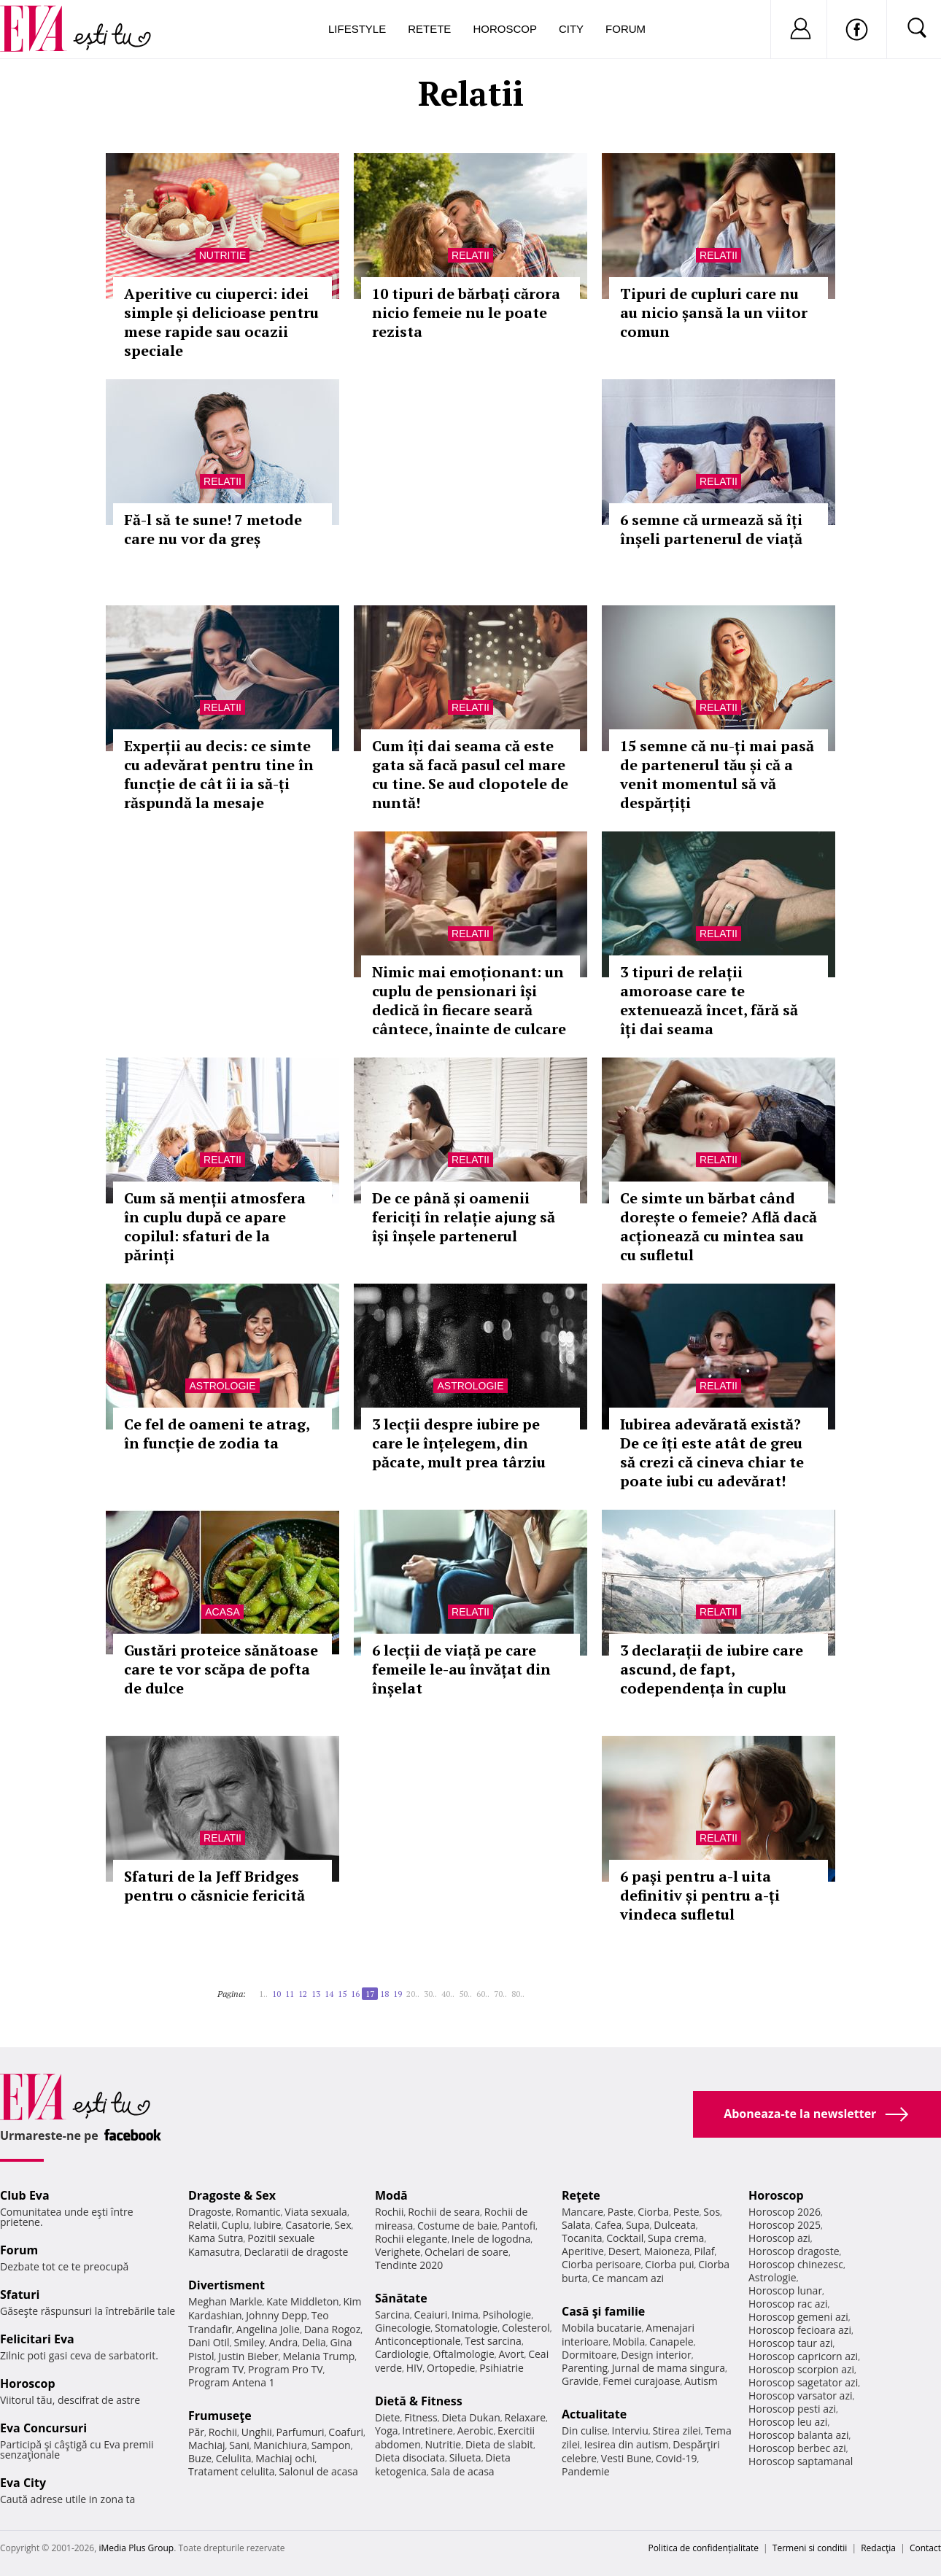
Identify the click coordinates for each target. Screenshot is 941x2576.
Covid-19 (676, 2458)
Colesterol (526, 2328)
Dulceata (674, 2225)
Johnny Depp (276, 2315)
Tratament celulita (231, 2471)
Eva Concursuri (43, 2428)
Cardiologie (402, 2354)
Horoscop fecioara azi (799, 2330)
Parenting (585, 2368)
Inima (465, 2314)
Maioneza (667, 2251)
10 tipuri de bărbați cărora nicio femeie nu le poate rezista (466, 312)
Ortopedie (451, 2368)
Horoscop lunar (785, 2290)
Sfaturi (19, 2294)
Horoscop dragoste (794, 2251)
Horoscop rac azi (788, 2304)
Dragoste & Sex (232, 2195)
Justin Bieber (248, 2356)
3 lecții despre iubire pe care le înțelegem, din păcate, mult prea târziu (459, 1443)
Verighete (397, 2252)
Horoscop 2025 (784, 2225)
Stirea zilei (676, 2430)
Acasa (222, 1612)
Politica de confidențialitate (703, 2548)
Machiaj (206, 2445)
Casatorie (307, 2225)
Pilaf (704, 2251)
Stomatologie (466, 2328)
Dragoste (209, 2212)
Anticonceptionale (418, 2341)
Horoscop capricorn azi (803, 2356)
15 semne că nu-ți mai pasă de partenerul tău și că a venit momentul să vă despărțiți (717, 774)
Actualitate (594, 2414)
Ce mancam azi (628, 2278)
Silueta (465, 2457)
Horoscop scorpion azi (801, 2369)
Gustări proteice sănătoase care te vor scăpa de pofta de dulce (221, 1669)
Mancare (582, 2212)
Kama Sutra (215, 2238)
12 (302, 1993)
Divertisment (226, 2285)
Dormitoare (589, 2355)
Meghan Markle (225, 2301)
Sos (711, 2212)
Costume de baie (457, 2225)
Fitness (421, 2417)
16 (355, 1993)
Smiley (249, 2342)
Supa (638, 2225)
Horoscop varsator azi (800, 2395)
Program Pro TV (285, 2369)
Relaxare (525, 2417)
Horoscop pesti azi (792, 2409)
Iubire (267, 2225)
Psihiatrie (501, 2368)
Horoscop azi (779, 2238)
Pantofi (518, 2225)
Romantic (258, 2212)
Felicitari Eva (37, 2339)
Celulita (234, 2458)
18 (384, 1993)
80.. (517, 1993)
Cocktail (624, 2238)
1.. (263, 1993)
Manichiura (280, 2445)
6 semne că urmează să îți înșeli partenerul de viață (711, 529)
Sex (343, 2225)
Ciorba (653, 2212)
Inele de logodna (491, 2239)
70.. (500, 1993)
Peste (686, 2212)
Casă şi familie (603, 2311)
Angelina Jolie (268, 2329)
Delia (314, 2342)
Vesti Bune (626, 2458)
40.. (447, 1993)
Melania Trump (318, 2356)
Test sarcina (493, 2341)
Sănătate (401, 2298)
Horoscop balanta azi (798, 2435)
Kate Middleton (302, 2301)
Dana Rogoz (332, 2329)
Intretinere (427, 2430)
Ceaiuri (431, 2314)
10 (276, 1993)
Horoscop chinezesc (795, 2264)
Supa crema (676, 2238)
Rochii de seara (444, 2212)
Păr (196, 2432)
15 (342, 1993)
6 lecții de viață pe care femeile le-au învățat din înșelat (461, 1669)
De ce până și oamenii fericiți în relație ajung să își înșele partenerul (463, 1217)
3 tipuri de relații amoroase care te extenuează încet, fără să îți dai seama (709, 1000)
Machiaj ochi (284, 2458)
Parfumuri (300, 2432)
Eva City (23, 2483)
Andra (283, 2342)
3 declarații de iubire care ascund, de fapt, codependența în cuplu (711, 1669)
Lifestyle (357, 29)
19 (397, 1993)
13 (315, 1993)
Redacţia (878, 2548)
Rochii (223, 2432)
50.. (465, 1993)
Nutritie (223, 255)
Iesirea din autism (626, 2444)
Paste (621, 2212)
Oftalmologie (464, 2354)
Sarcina (392, 2314)
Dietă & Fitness (418, 2401)
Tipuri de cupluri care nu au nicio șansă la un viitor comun (714, 312)
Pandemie (586, 2471)
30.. (430, 1993)
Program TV (216, 2369)
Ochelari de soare (466, 2252)
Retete (429, 29)
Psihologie (507, 2314)
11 (289, 1993)
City (571, 29)
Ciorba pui (669, 2264)
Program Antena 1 (231, 2382)
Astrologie (222, 1386)
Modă (391, 2195)
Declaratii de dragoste (296, 2252)
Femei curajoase (641, 2381)
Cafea (608, 2225)
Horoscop (505, 29)
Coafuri (345, 2432)
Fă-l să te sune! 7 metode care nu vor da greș (213, 529)
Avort (511, 2354)
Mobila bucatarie (602, 2328)
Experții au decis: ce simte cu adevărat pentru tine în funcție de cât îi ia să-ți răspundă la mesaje (219, 774)
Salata (576, 2225)
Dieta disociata (410, 2457)
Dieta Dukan (470, 2417)
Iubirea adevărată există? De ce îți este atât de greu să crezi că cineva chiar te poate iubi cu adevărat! (712, 1452)
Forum (625, 29)
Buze (200, 2458)
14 (329, 1993)
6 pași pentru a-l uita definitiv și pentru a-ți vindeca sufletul (700, 1895)
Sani (239, 2445)
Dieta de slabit (499, 2444)
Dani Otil (209, 2342)
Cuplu (235, 2225)
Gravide (580, 2381)
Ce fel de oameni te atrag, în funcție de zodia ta (216, 1433)
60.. (482, 1993)
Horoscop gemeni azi (798, 2317)
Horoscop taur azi (790, 2343)
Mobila (629, 2341)
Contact (925, 2548)
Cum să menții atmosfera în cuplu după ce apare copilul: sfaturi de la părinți (215, 1226)
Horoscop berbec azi (797, 2448)
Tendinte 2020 (409, 2265)
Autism (701, 2381)
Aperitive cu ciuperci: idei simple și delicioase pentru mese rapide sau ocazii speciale (221, 322)
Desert (624, 2251)
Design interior (656, 2355)
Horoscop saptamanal (800, 2461)
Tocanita (582, 2238)
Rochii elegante (411, 2239)
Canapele (671, 2341)
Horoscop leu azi (787, 2422)
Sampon (331, 2445)
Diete (387, 2417)
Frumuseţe (220, 2416)
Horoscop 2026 (784, 2212)
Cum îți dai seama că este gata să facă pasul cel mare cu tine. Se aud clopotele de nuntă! (470, 774)
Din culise (585, 2430)
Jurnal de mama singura (668, 2368)
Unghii (256, 2432)
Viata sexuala (315, 2212)
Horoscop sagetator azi (803, 2382)
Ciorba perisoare (601, 2264)
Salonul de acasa (318, 2471)
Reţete (581, 2195)
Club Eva (25, 2195)
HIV (414, 2368)
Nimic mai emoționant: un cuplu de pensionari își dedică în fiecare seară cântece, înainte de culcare (469, 1000)
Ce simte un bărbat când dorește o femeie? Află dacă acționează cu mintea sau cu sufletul (718, 1226)
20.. (412, 1993)
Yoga (386, 2430)
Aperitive (583, 2251)
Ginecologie (402, 2328)
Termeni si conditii (810, 2548)
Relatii (470, 255)
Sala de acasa (462, 2471)
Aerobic (475, 2430)
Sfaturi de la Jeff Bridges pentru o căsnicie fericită (214, 1885)
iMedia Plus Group (136, 2548)
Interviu (630, 2430)
